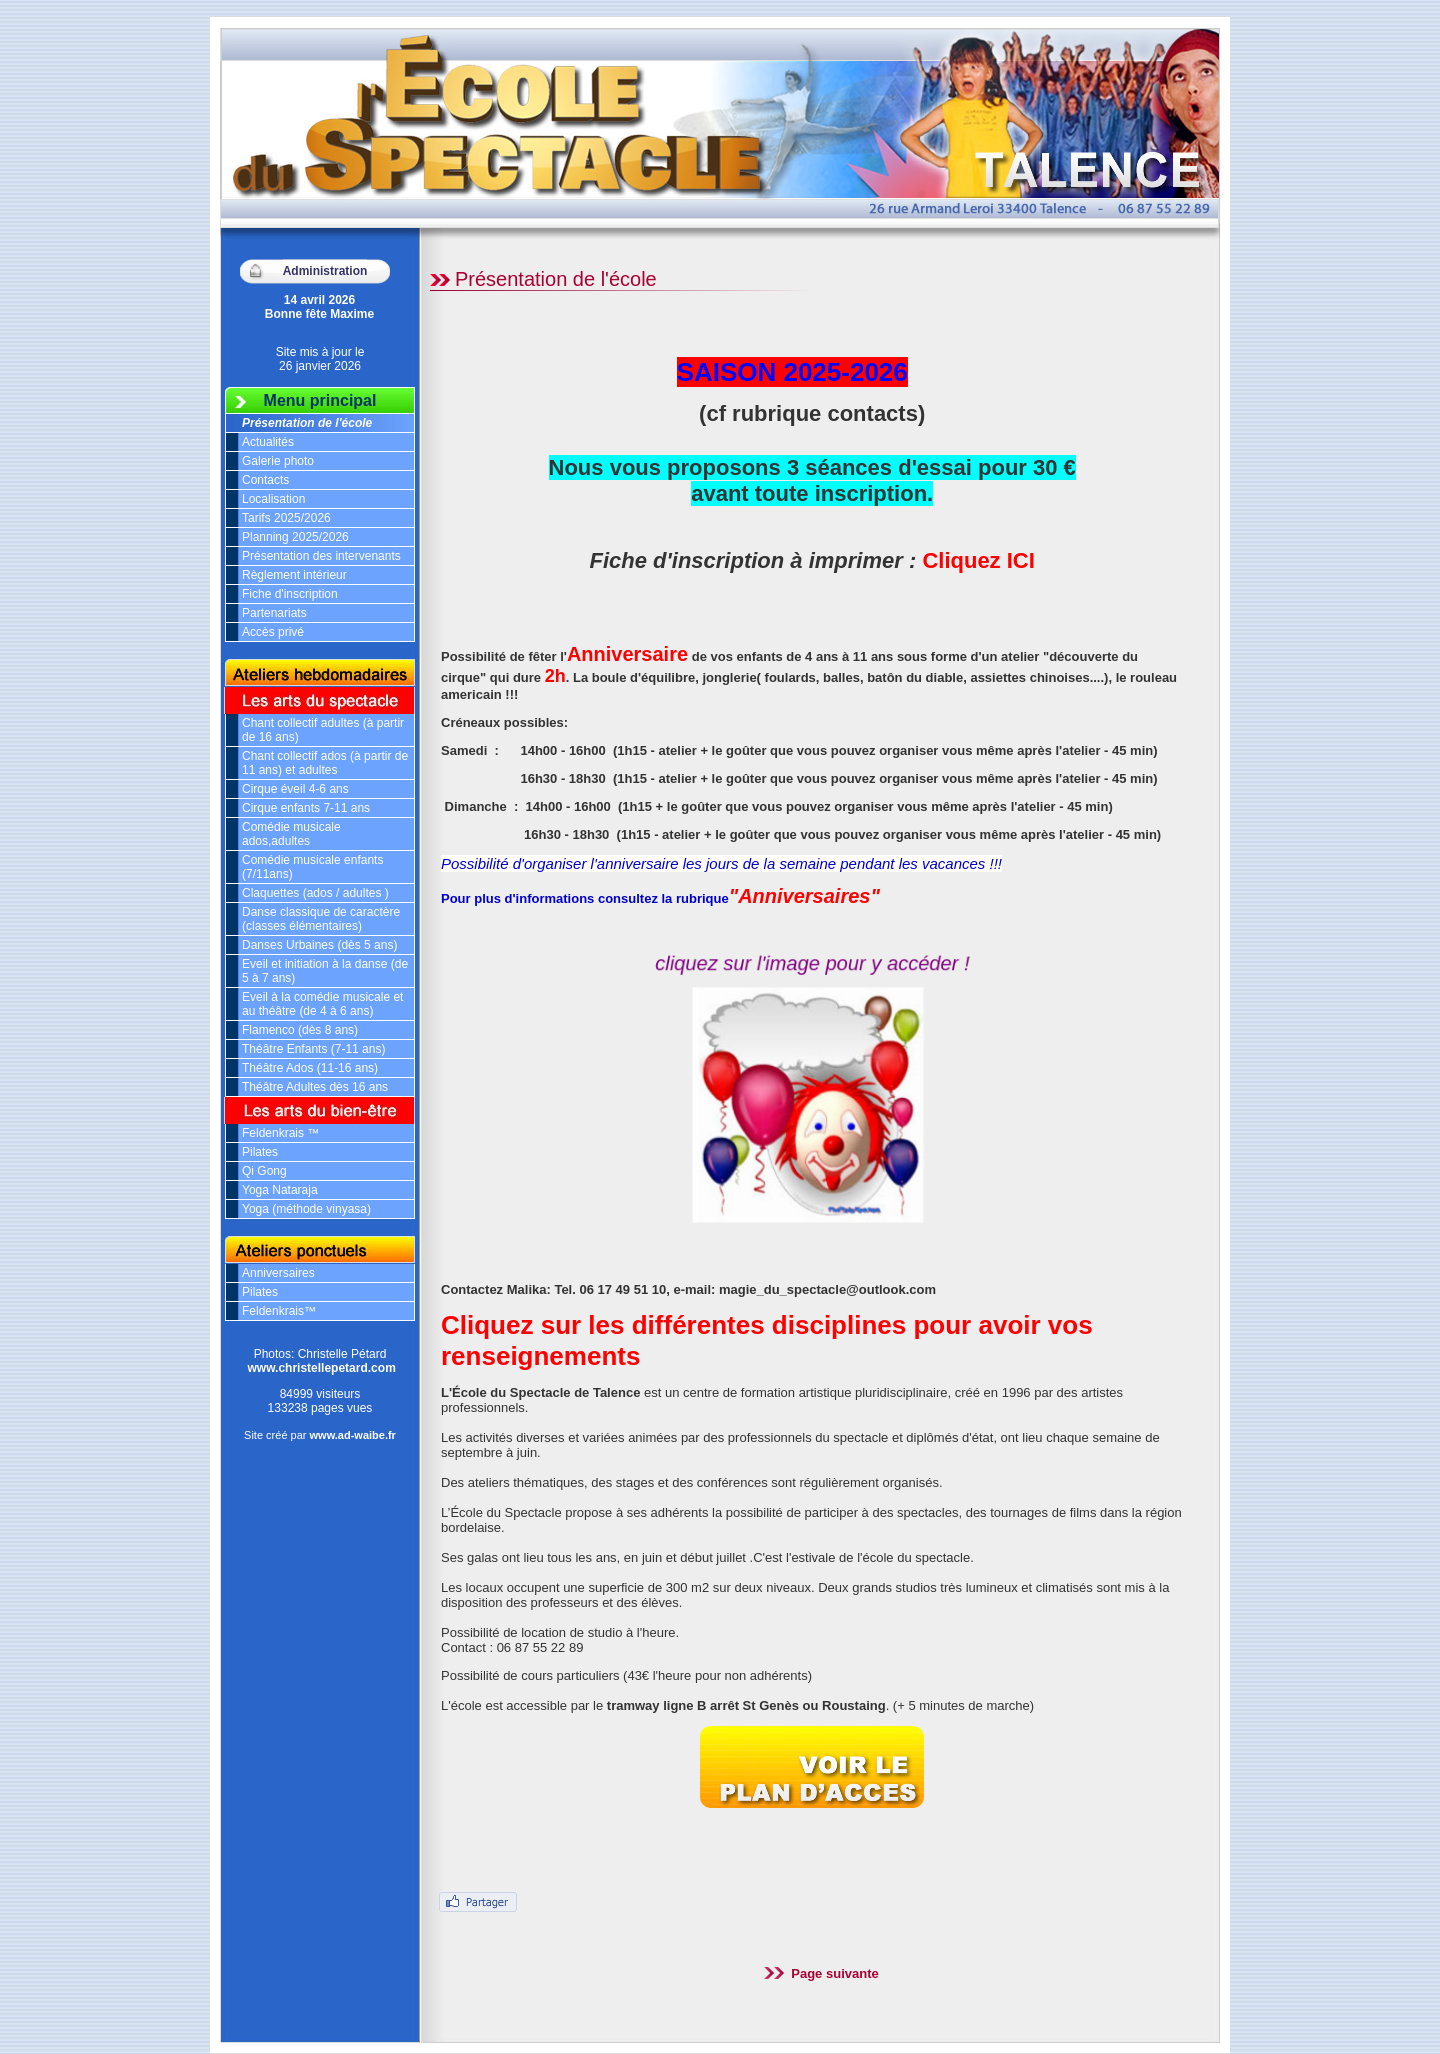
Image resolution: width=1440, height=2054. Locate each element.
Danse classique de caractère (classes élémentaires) (321, 919)
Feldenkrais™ (279, 1311)
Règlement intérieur (294, 575)
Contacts (265, 480)
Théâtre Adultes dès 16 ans (315, 1087)
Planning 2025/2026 (295, 537)
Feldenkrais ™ (280, 1133)
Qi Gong (264, 1171)
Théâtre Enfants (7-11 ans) (313, 1049)
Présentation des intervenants (321, 556)
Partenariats (274, 613)
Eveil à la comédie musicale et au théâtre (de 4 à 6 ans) (322, 1004)
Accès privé (273, 632)
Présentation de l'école (307, 423)
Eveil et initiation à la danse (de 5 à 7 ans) (325, 971)
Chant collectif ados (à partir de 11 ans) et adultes (325, 763)
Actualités (268, 442)
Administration (325, 271)
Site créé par (320, 1435)
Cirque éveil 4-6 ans (295, 789)
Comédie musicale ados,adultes (291, 834)
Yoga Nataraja (280, 1190)
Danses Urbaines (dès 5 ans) (319, 945)
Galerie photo (278, 461)
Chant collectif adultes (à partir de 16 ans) (323, 730)
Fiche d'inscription (290, 594)
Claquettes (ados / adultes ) (315, 893)
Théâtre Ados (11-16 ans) (310, 1068)
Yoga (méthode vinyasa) (306, 1209)
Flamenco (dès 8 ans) (300, 1030)
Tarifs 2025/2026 (286, 518)
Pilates (260, 1152)
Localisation (273, 499)
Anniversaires (278, 1273)
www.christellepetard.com (322, 1368)
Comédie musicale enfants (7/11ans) (312, 867)
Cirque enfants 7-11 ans (306, 808)
